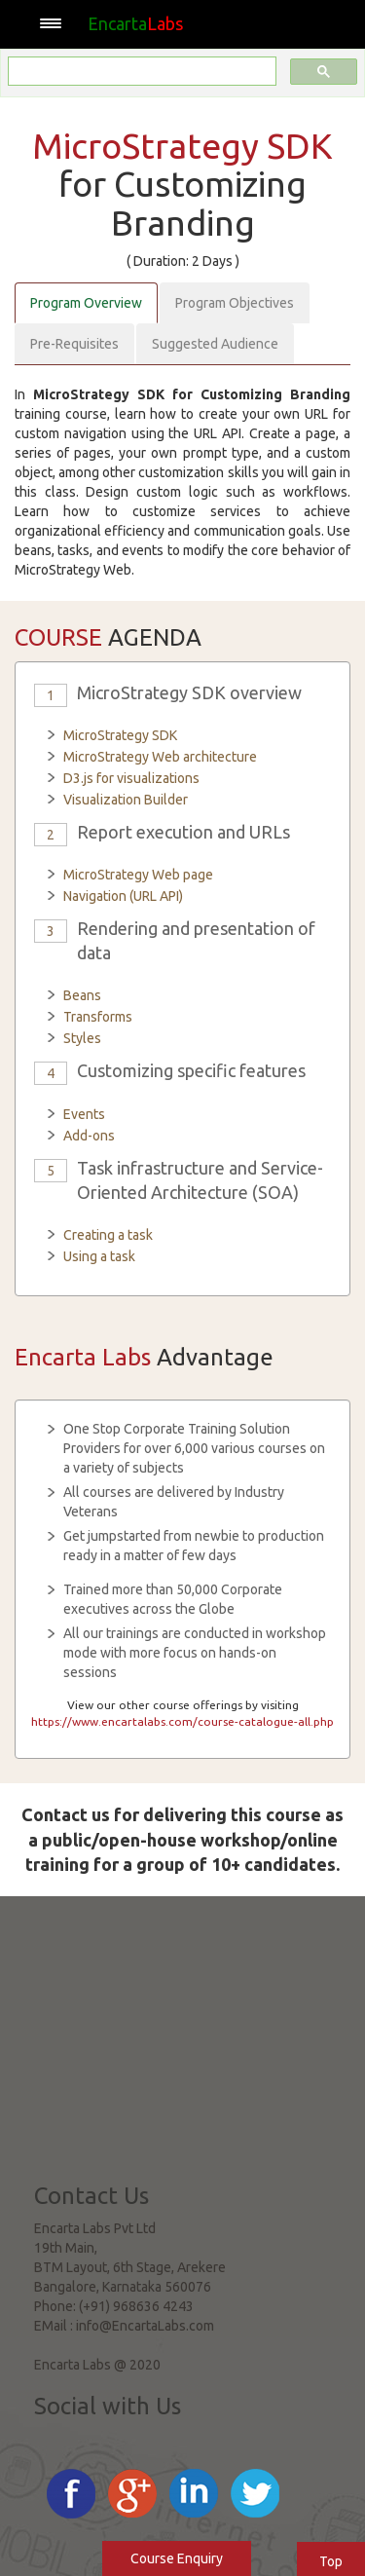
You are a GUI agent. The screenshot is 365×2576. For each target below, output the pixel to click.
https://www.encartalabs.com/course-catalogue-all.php (182, 1721)
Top (331, 2561)
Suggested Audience (215, 344)
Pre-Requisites (74, 344)
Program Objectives (234, 303)
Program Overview (86, 303)
